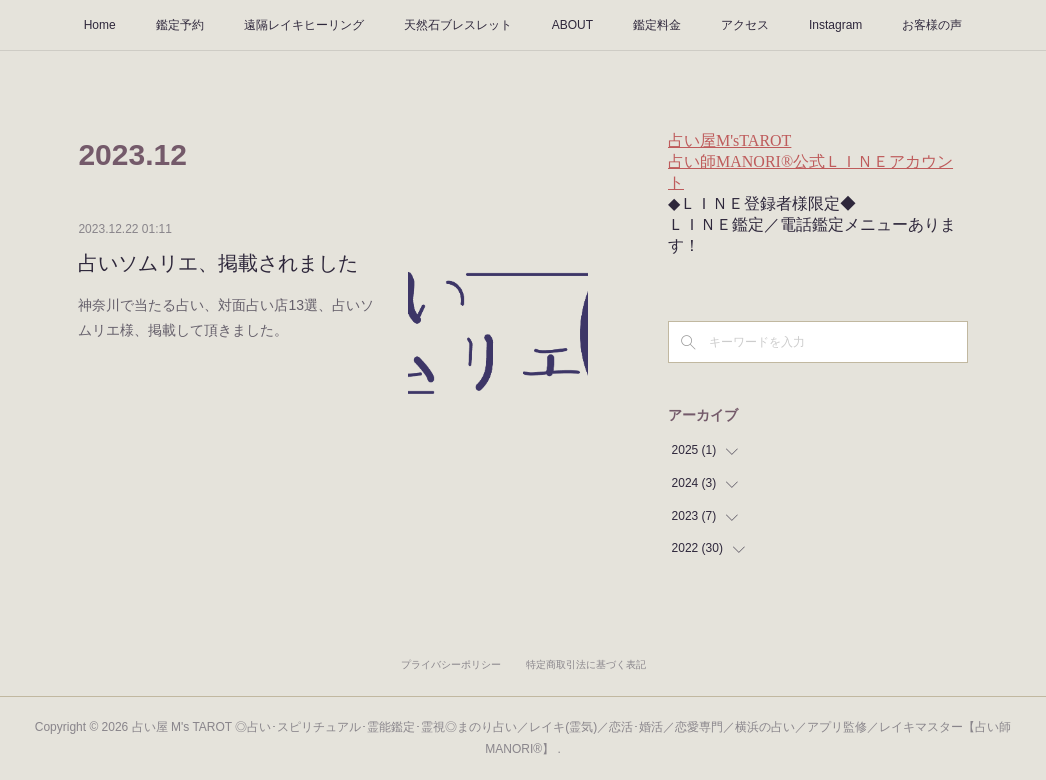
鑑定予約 (180, 25)
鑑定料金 (657, 25)
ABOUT (572, 25)
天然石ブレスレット (458, 25)
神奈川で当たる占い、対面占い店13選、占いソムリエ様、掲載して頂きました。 (226, 317)
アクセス (745, 25)
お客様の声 (932, 25)
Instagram (835, 25)
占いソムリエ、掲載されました (218, 263)
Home (100, 25)
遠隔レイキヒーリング (304, 25)
